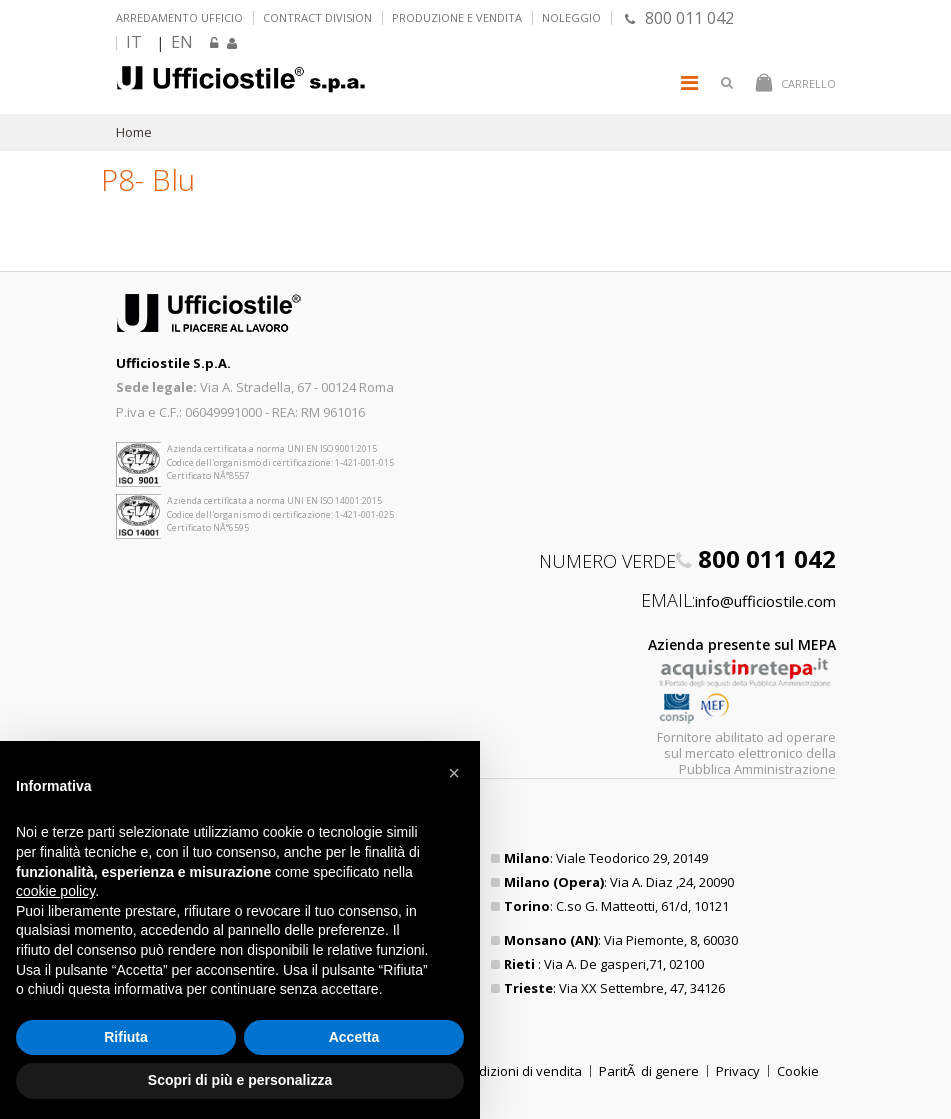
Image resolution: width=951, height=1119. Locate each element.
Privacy (738, 1071)
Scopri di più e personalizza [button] (240, 1080)
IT (134, 42)
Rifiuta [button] (126, 1037)
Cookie (798, 1071)
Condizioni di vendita (518, 1071)
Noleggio (571, 17)
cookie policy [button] (55, 891)
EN (182, 42)
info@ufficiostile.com (765, 601)
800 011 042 (679, 18)
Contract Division (317, 17)
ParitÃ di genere (649, 1071)
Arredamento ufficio (179, 17)
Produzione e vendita (457, 17)
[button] (454, 773)
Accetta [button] (354, 1037)
